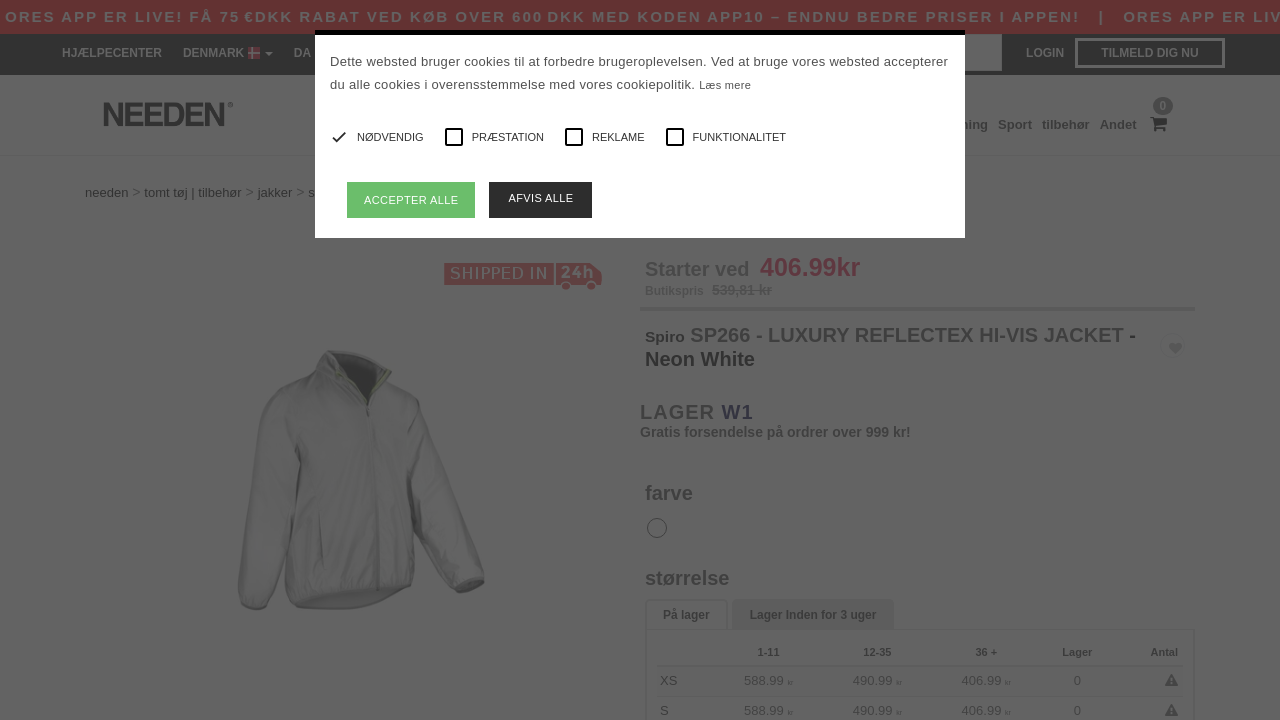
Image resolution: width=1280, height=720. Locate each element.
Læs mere (725, 85)
